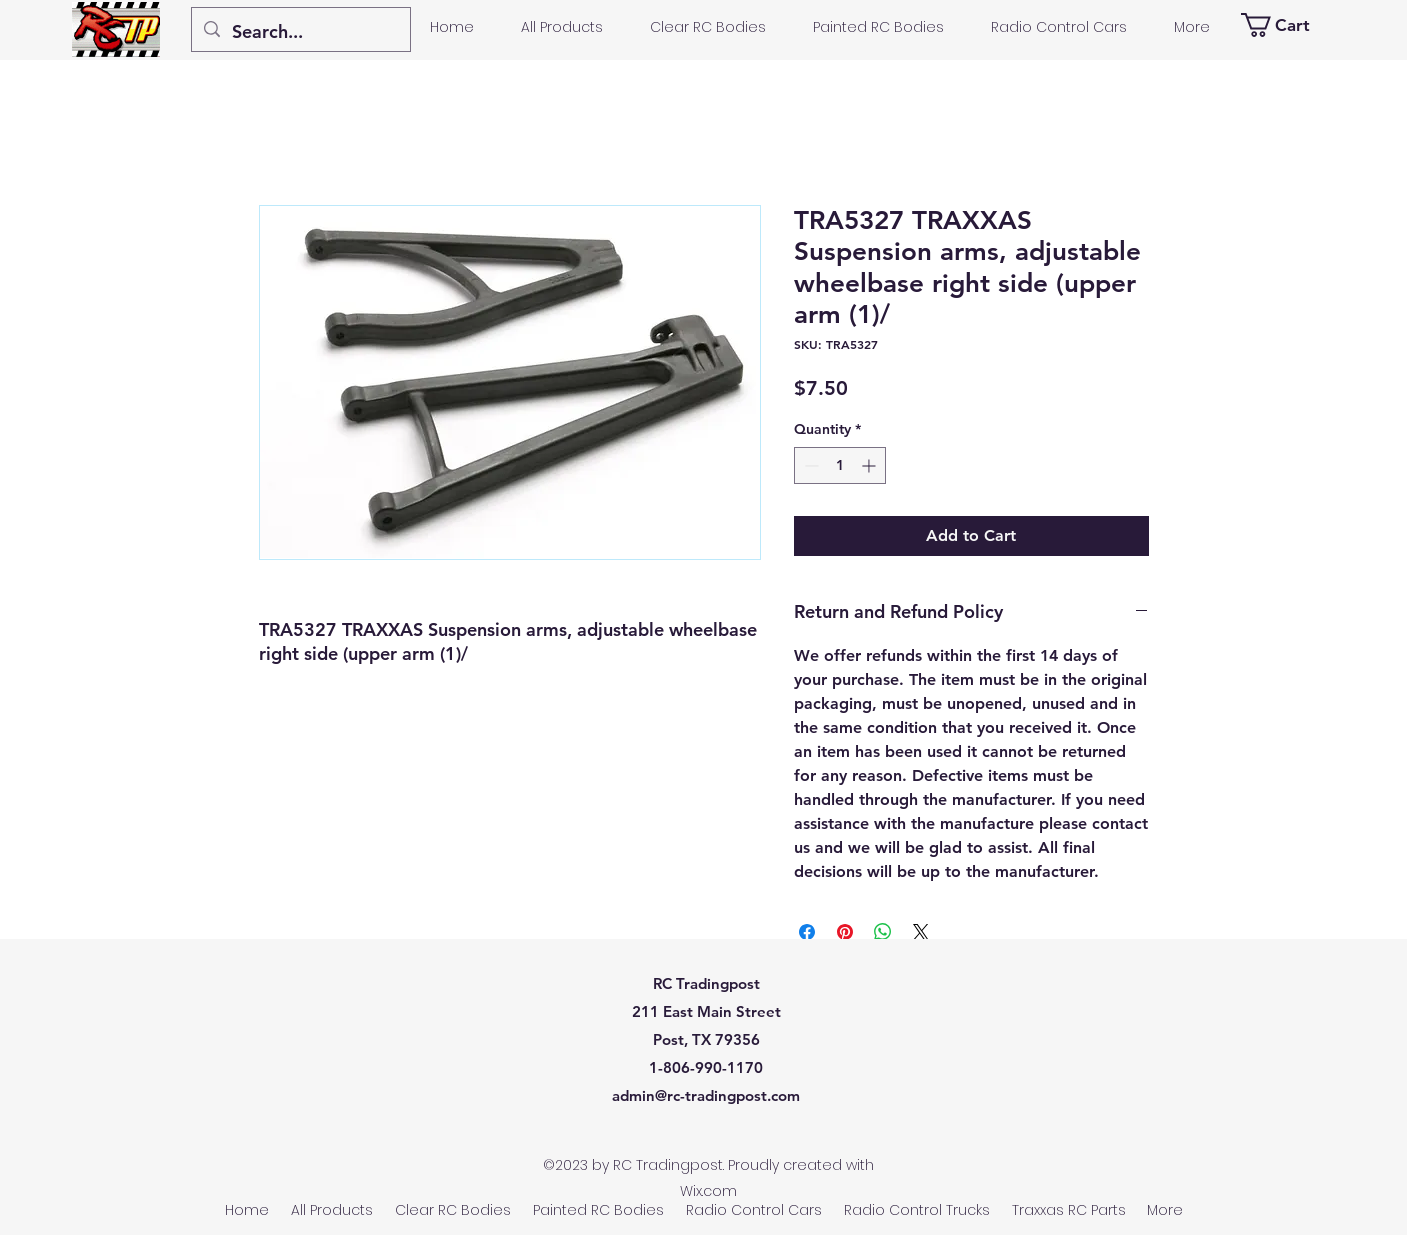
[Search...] (300, 32)
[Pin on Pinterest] (845, 932)
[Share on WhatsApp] (883, 932)
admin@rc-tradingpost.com (706, 1095)
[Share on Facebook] (807, 932)
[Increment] (870, 465)
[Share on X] (921, 932)
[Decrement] (809, 465)
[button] (1285, 25)
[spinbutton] (840, 465)
